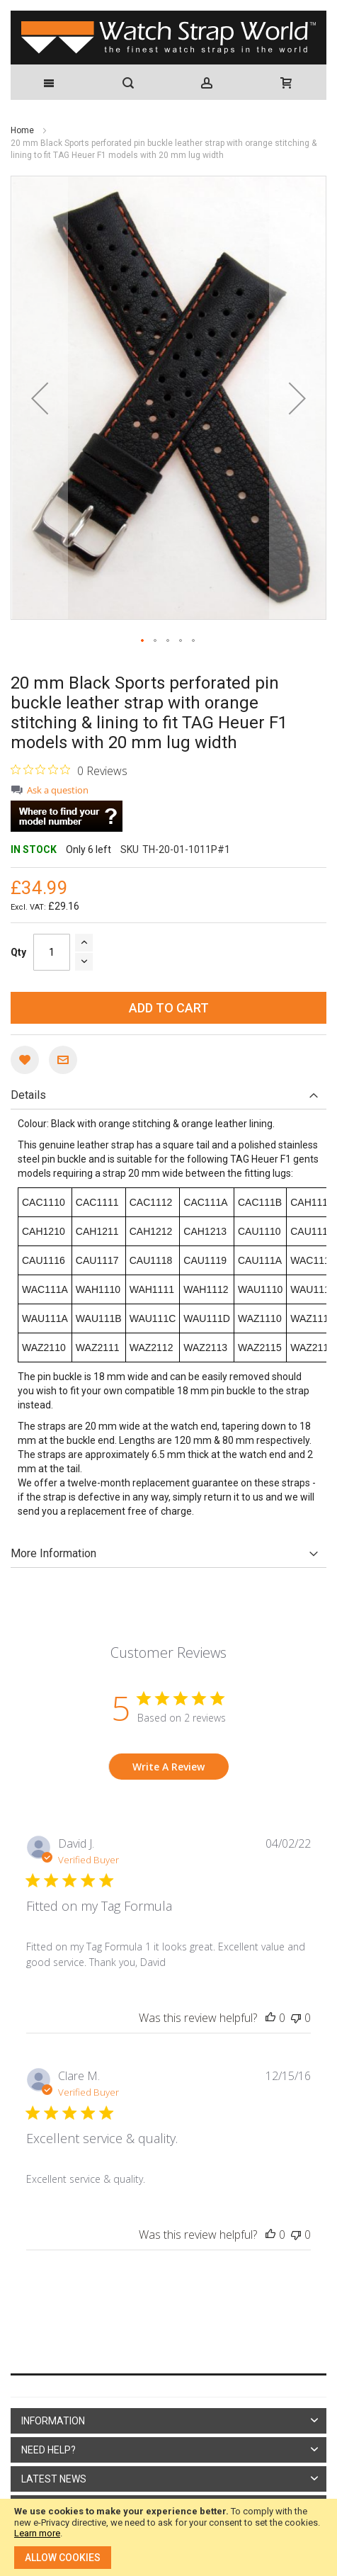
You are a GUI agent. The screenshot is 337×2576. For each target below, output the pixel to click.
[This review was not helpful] (296, 2018)
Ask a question (57, 790)
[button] (39, 397)
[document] (168, 2537)
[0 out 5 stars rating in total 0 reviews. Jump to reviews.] (69, 770)
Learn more (37, 2533)
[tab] (168, 1095)
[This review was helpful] (270, 2018)
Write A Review (168, 1766)
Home (23, 130)
